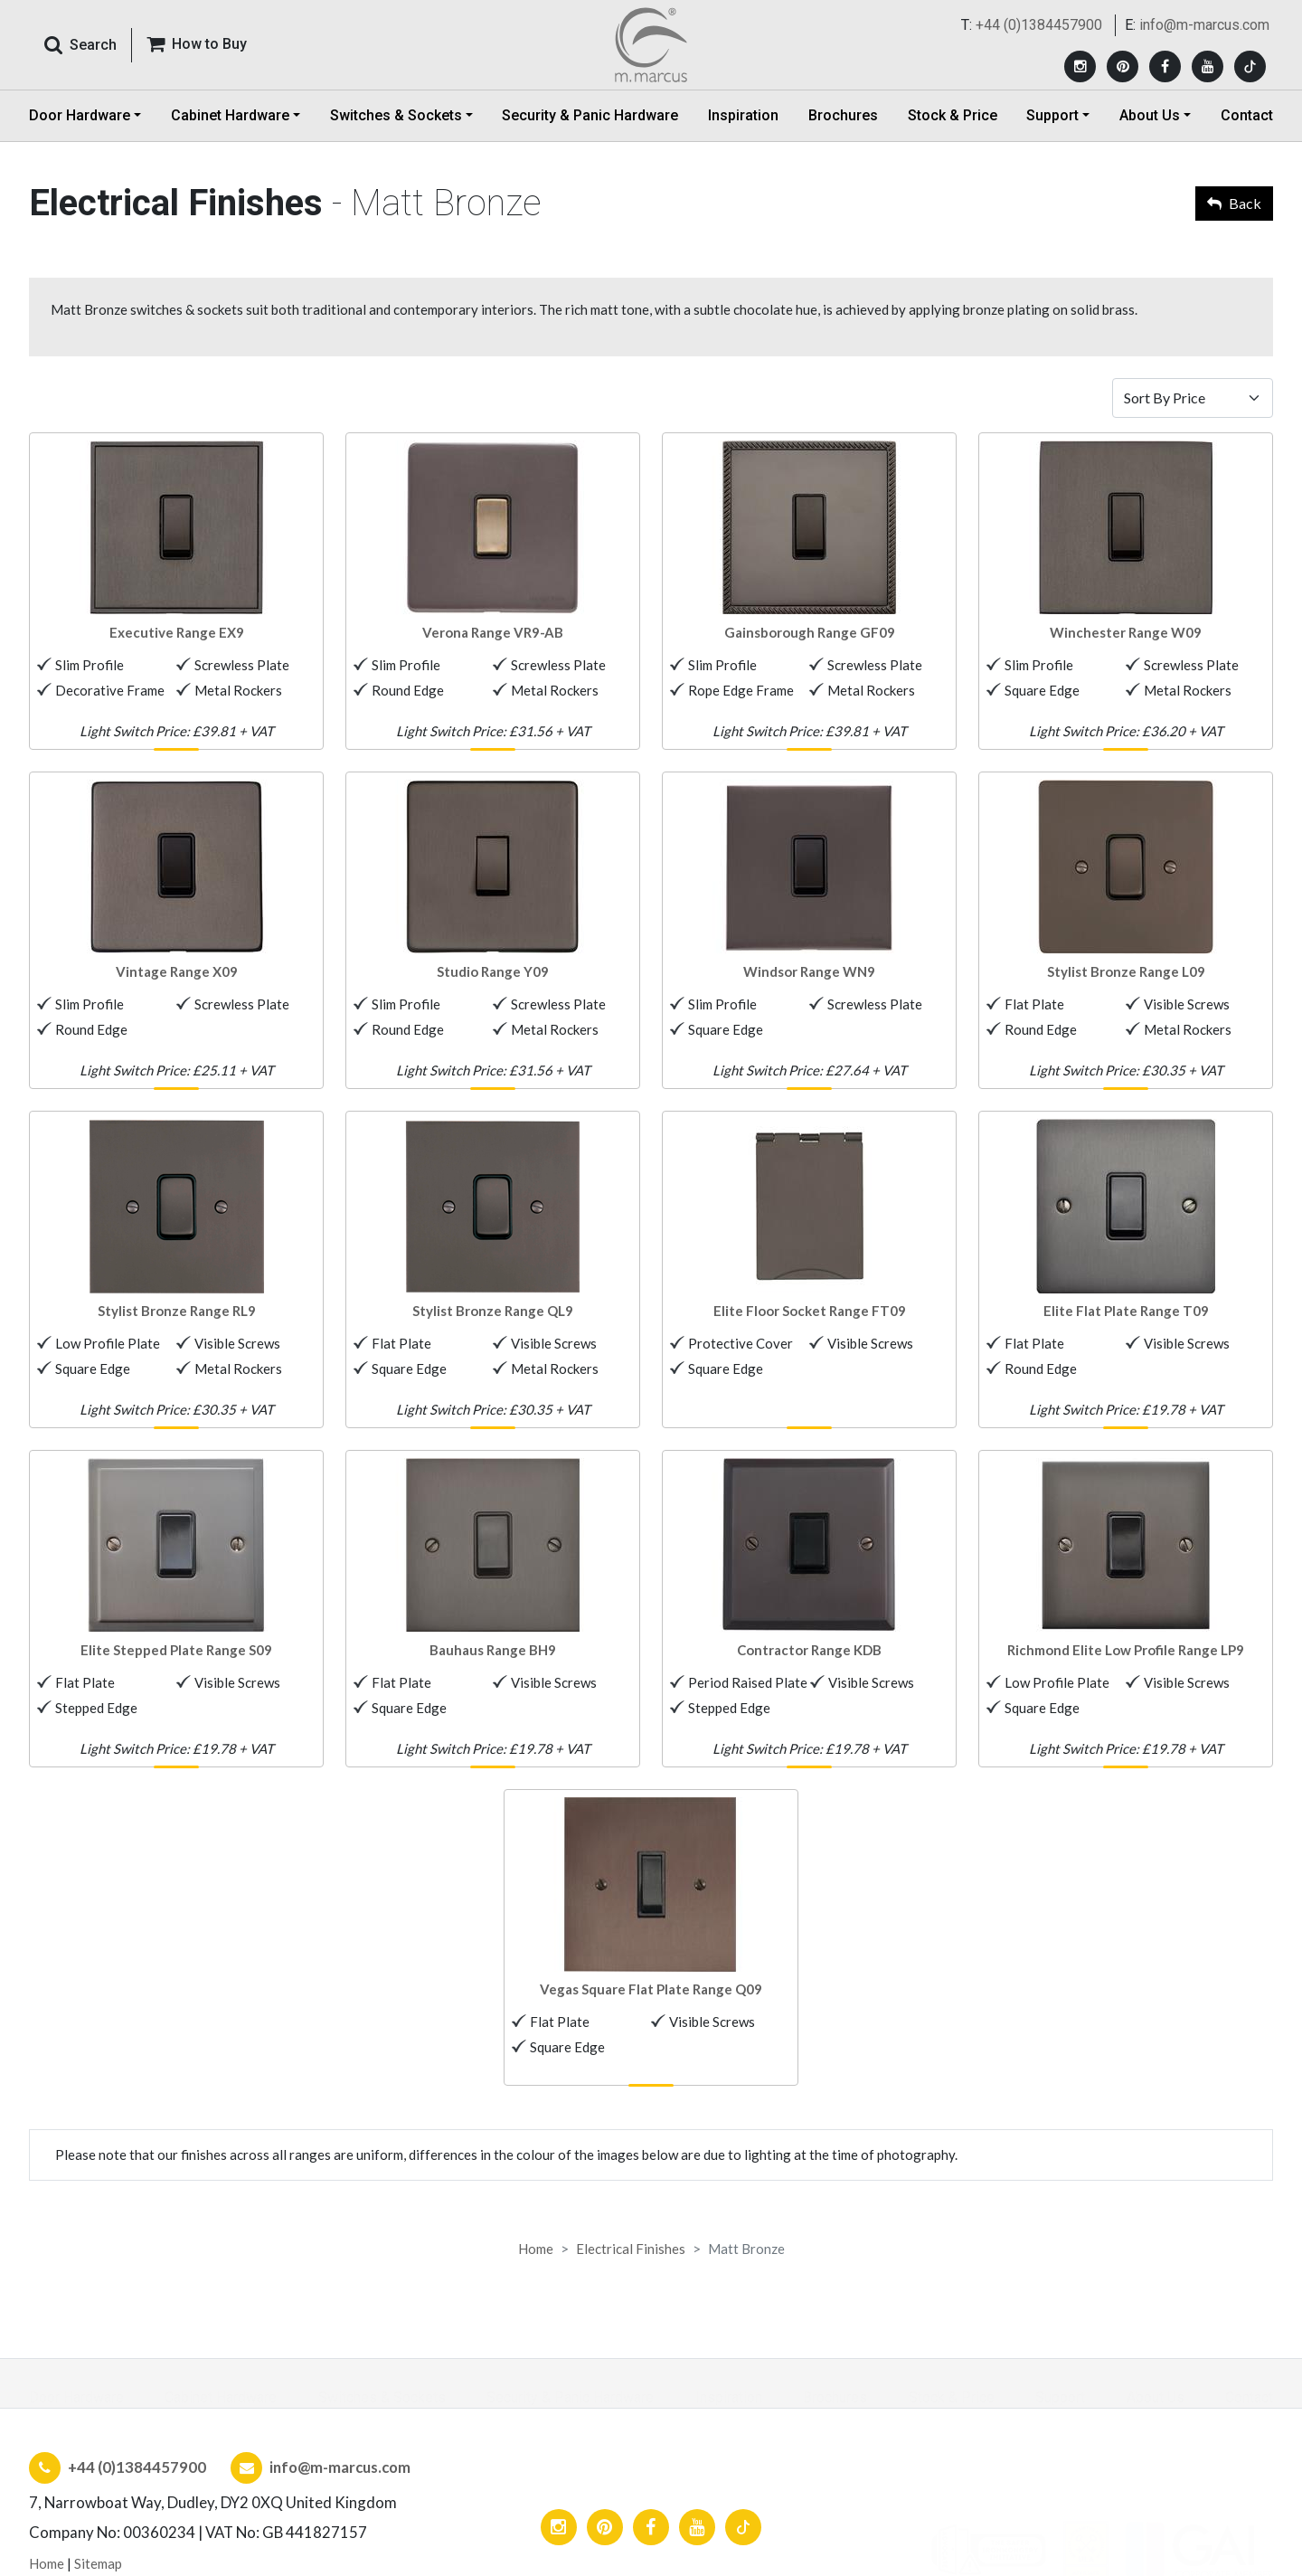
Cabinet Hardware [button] (230, 130)
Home (535, 2248)
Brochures (843, 130)
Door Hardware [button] (79, 130)
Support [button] (1052, 130)
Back (1234, 203)
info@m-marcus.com (1204, 33)
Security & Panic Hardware (590, 130)
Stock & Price (952, 130)
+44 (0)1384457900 (1039, 33)
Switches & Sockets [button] (396, 130)
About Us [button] (1149, 130)
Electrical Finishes (630, 2248)
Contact (1247, 130)
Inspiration (743, 130)
